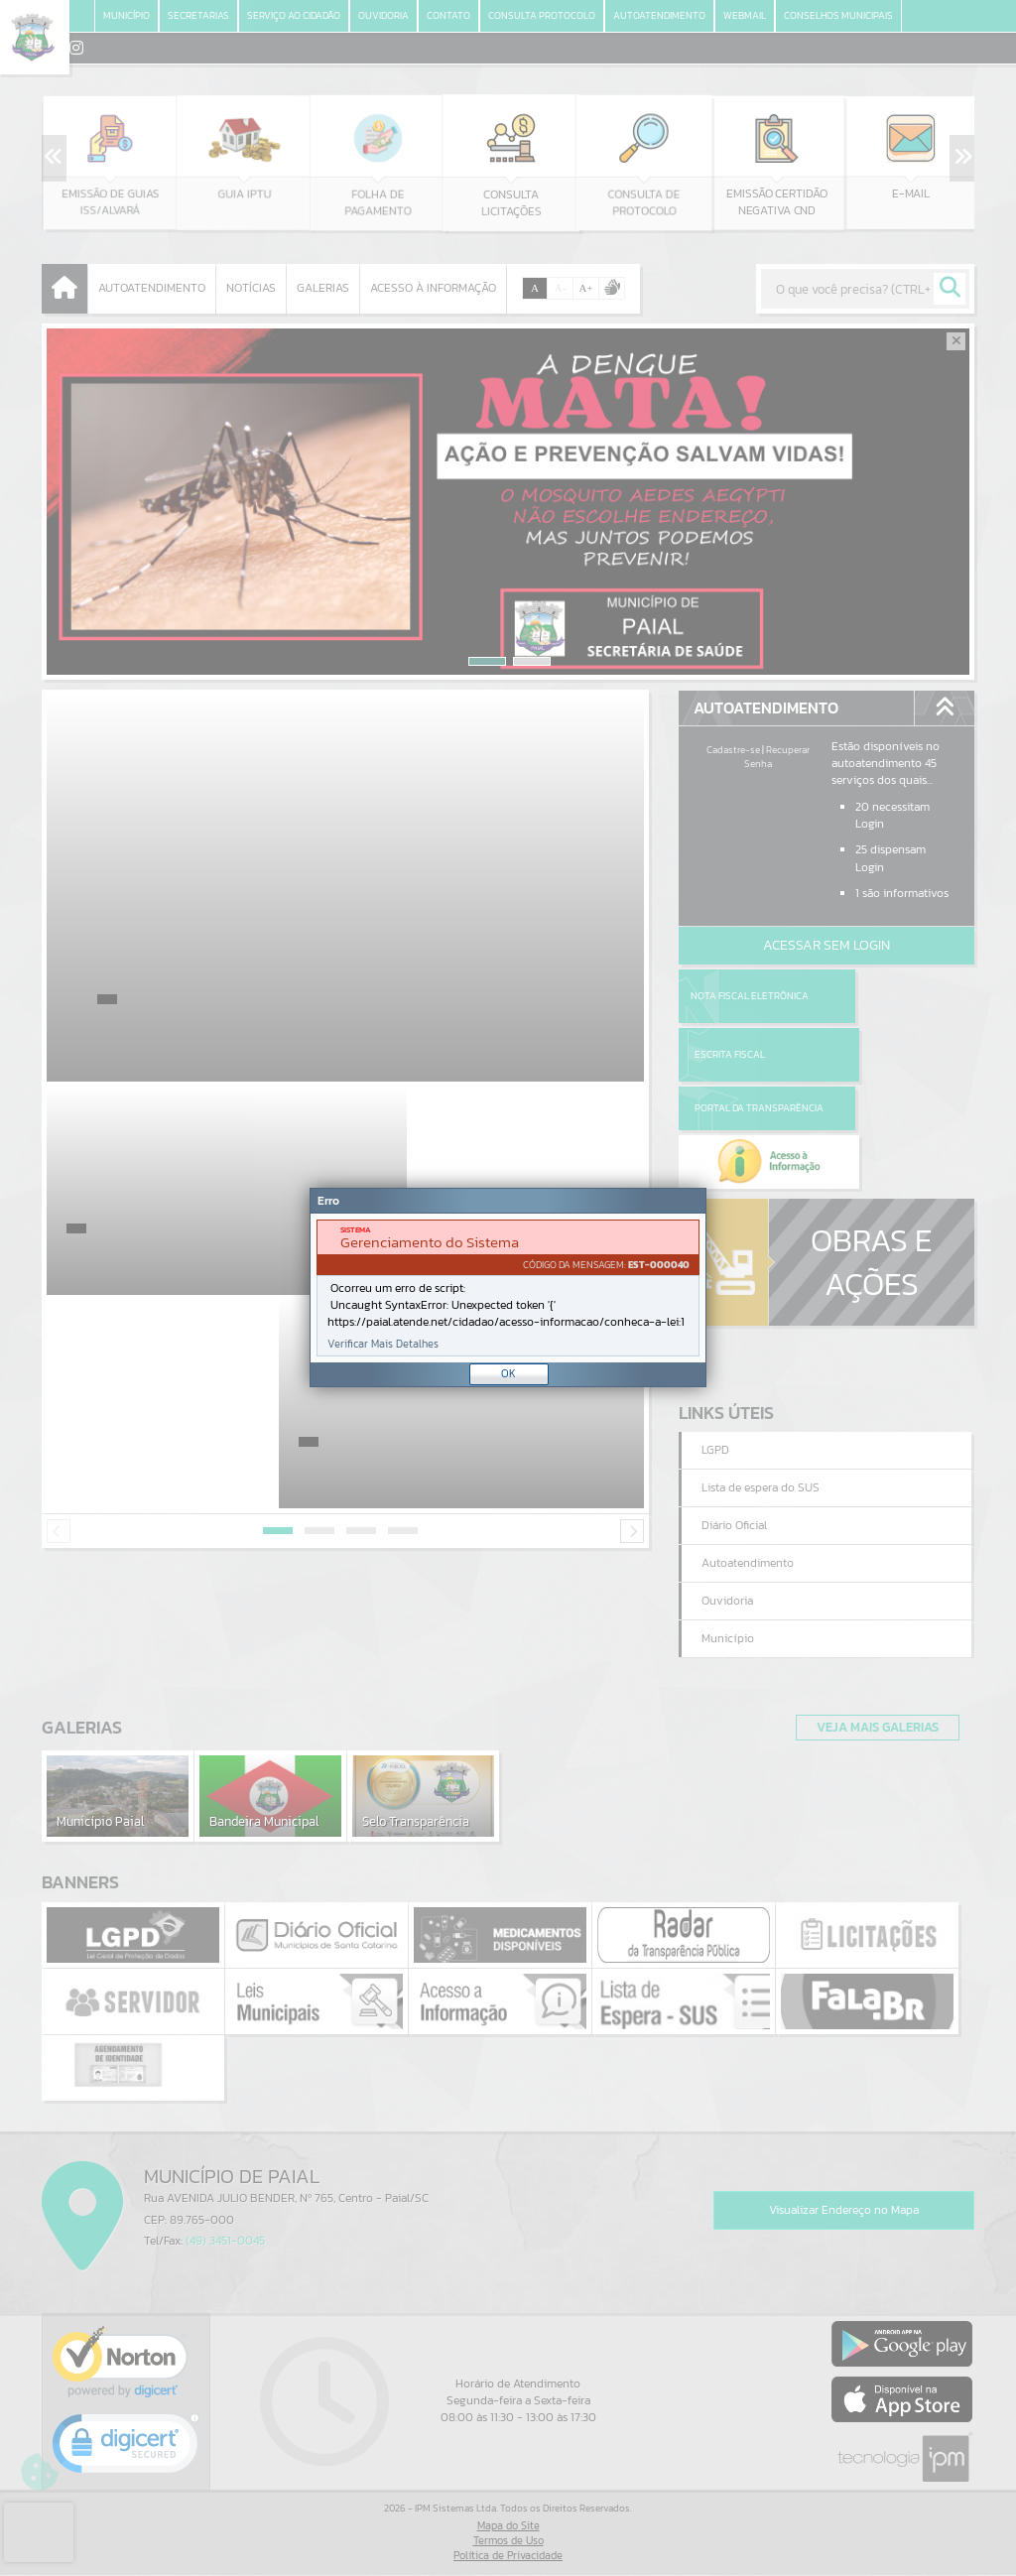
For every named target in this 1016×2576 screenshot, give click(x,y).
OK (508, 1373)
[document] (508, 1288)
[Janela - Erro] (508, 1287)
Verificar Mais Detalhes (383, 1344)
